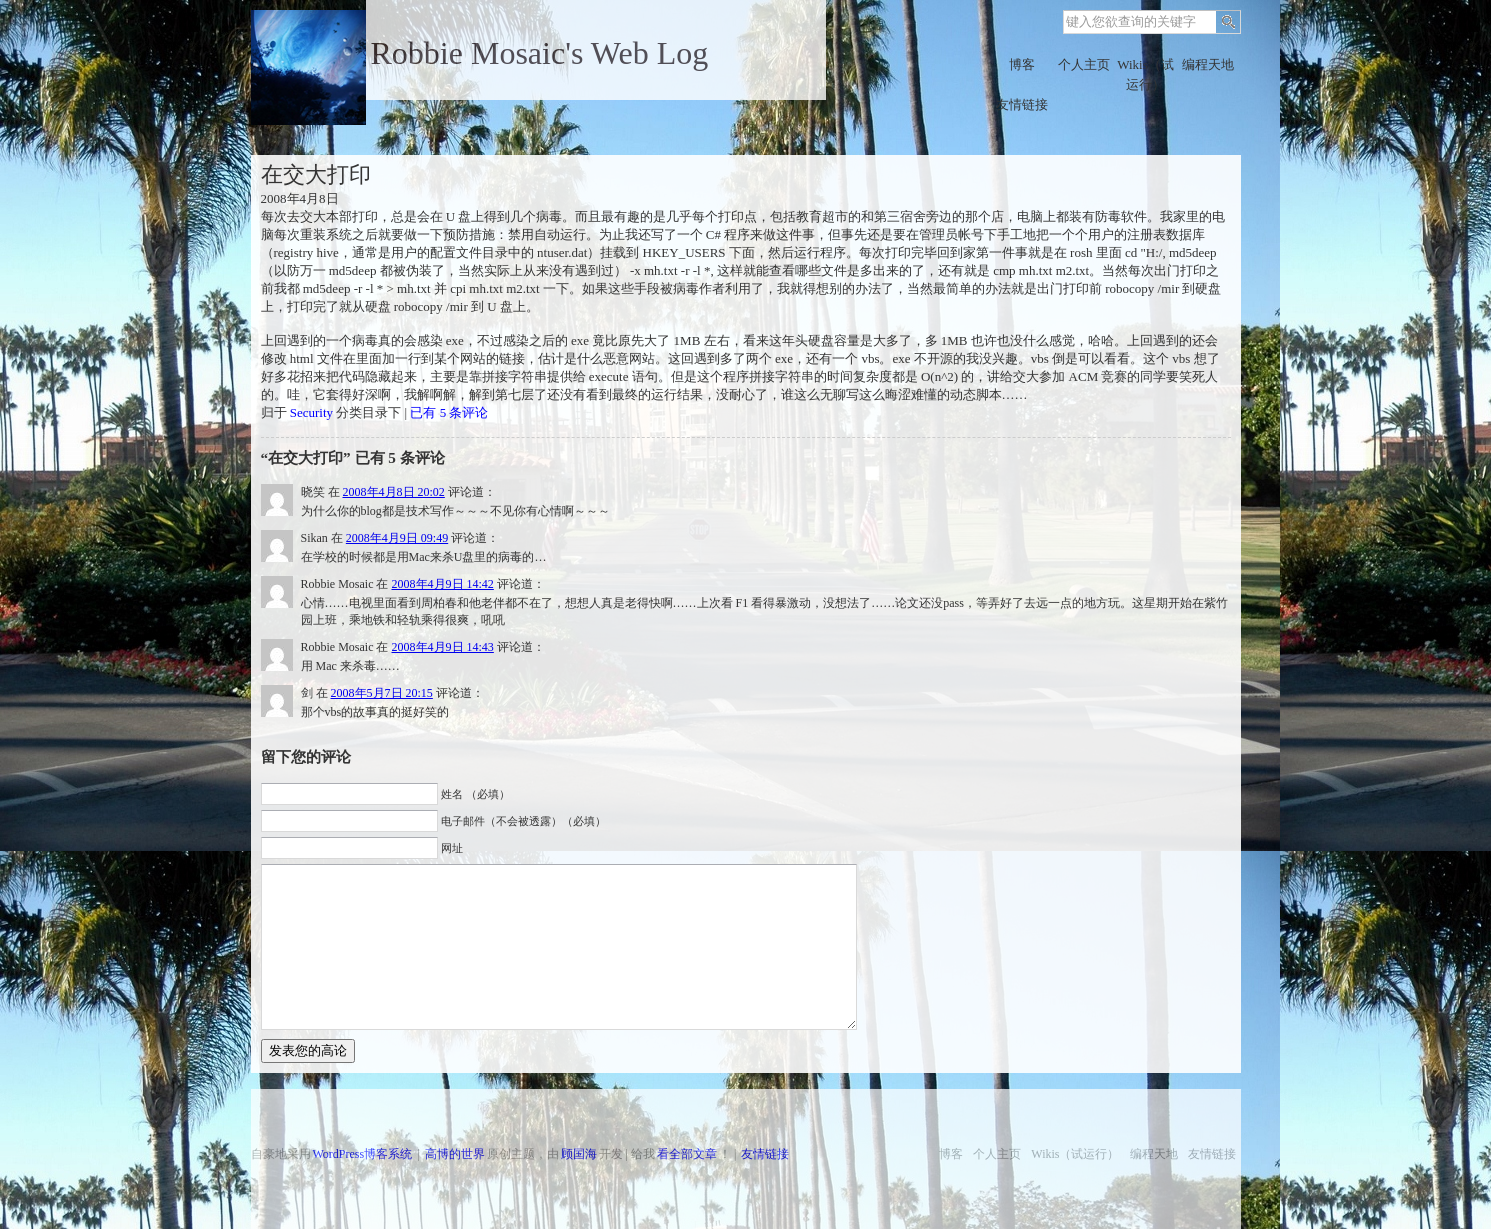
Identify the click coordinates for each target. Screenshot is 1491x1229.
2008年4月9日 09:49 (397, 538)
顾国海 (579, 1154)
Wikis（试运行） (1145, 74)
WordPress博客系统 (363, 1154)
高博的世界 (455, 1154)
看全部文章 (687, 1154)
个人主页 (1084, 64)
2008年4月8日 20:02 (394, 492)
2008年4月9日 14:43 (443, 647)
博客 (1022, 64)
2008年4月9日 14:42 (443, 584)
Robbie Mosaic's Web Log (540, 53)
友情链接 (1022, 104)
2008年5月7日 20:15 (382, 693)
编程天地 (1208, 64)
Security (311, 412)
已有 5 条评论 (449, 412)
